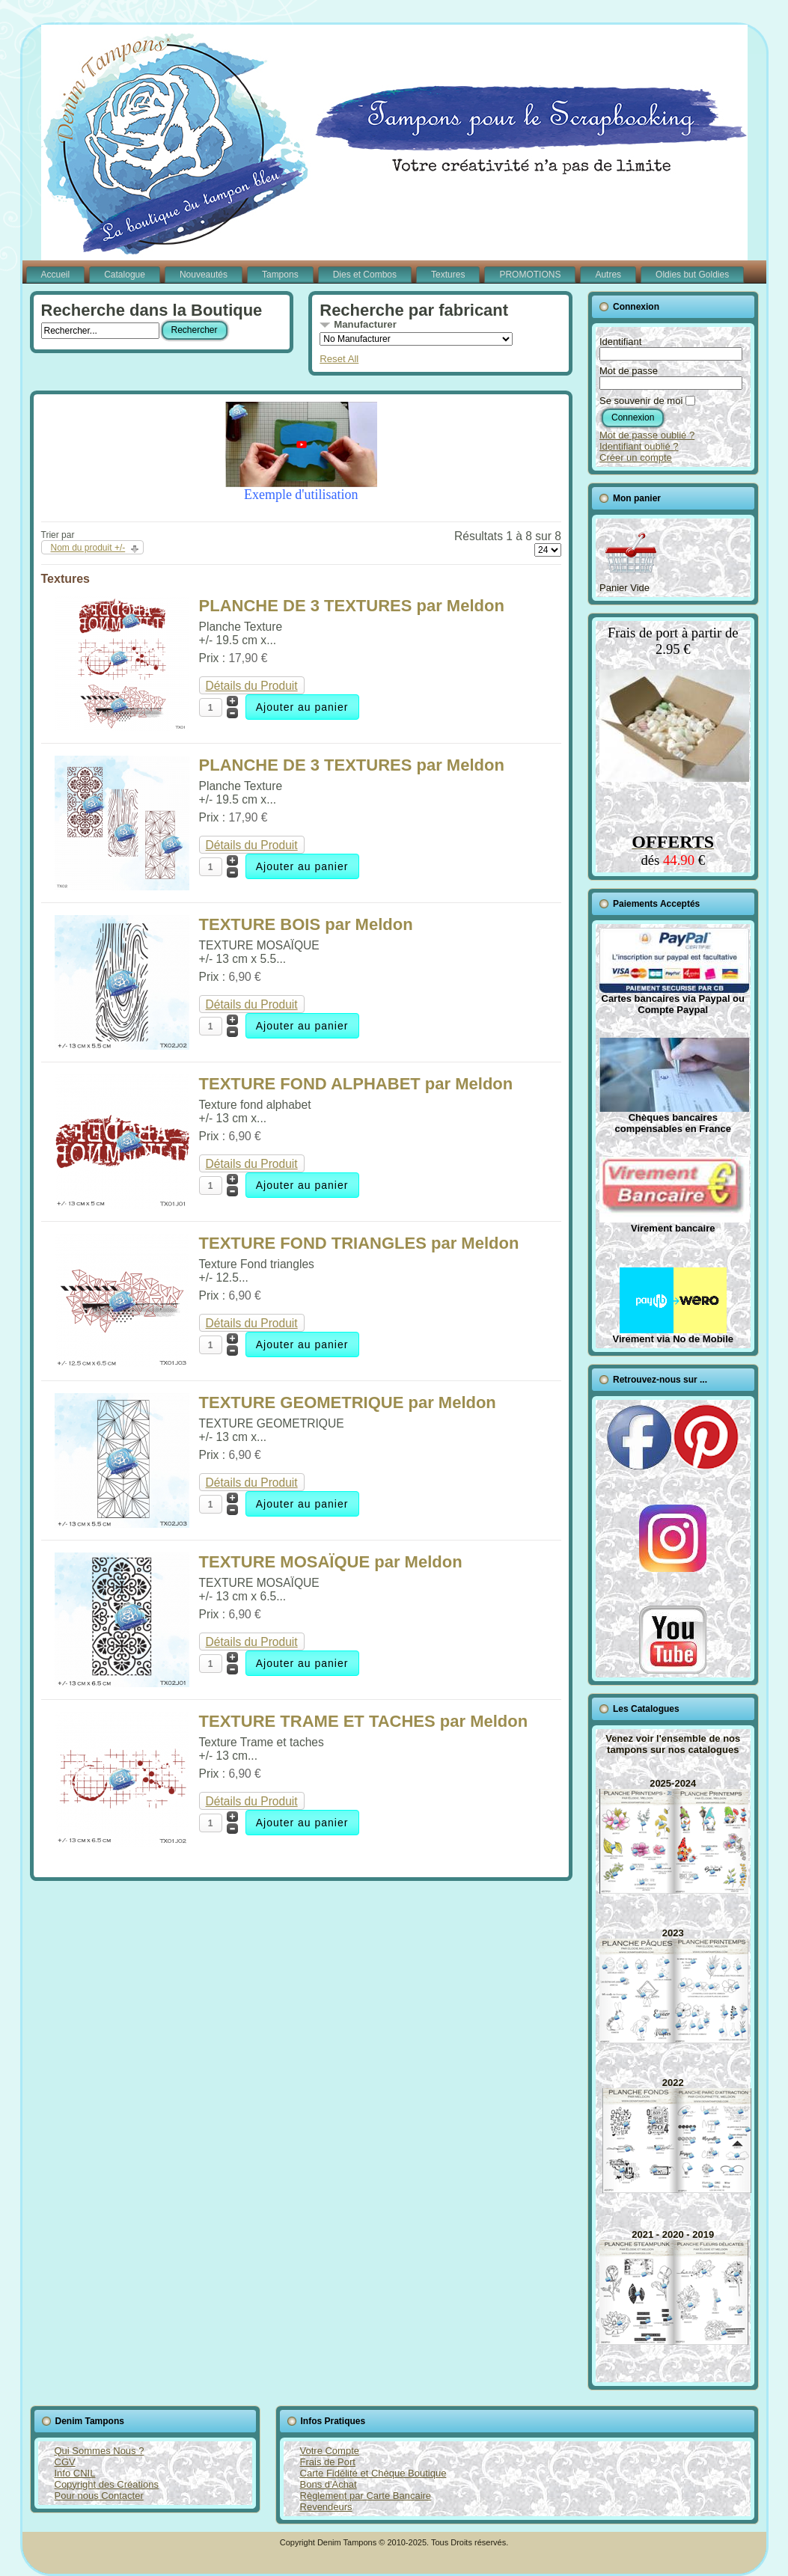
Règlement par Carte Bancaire (366, 2495)
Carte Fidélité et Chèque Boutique (373, 2473)
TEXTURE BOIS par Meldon (306, 924)
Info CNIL (75, 2473)
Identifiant (620, 341)
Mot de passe (628, 370)
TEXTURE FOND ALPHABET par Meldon (356, 1083)
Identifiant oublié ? (639, 446)
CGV (65, 2462)
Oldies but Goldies (692, 274)
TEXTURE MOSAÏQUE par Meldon (330, 1561)
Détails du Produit (252, 685)
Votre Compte (330, 2450)
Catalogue (124, 274)
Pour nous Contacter (99, 2495)
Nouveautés (203, 274)
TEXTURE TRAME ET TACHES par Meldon (363, 1721)
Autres (608, 274)
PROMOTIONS (530, 274)
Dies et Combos (365, 274)
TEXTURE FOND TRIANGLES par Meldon (359, 1243)
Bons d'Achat (328, 2484)
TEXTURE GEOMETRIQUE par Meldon (347, 1402)
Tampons (280, 274)
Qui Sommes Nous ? (99, 2450)
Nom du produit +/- (88, 547)
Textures (448, 274)
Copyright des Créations (107, 2484)
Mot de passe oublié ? (646, 435)
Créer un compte (635, 457)
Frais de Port (327, 2462)
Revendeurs (326, 2506)
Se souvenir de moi (640, 400)
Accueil (55, 274)
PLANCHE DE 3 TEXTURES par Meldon (351, 605)
